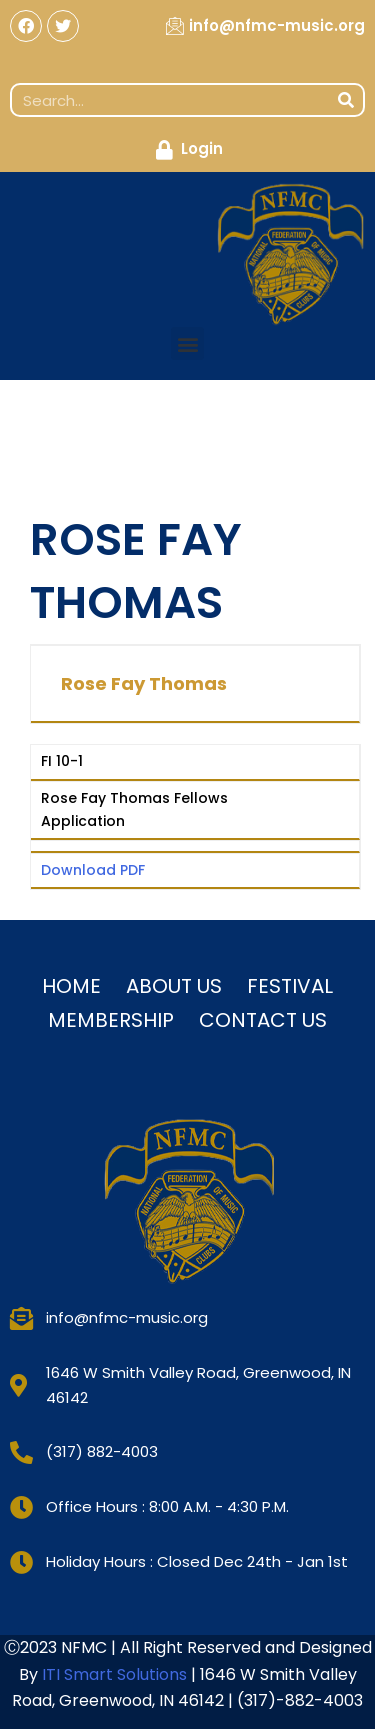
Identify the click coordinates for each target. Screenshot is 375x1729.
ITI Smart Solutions (116, 1674)
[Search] (346, 100)
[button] (187, 343)
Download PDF (93, 870)
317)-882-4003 (303, 1700)
